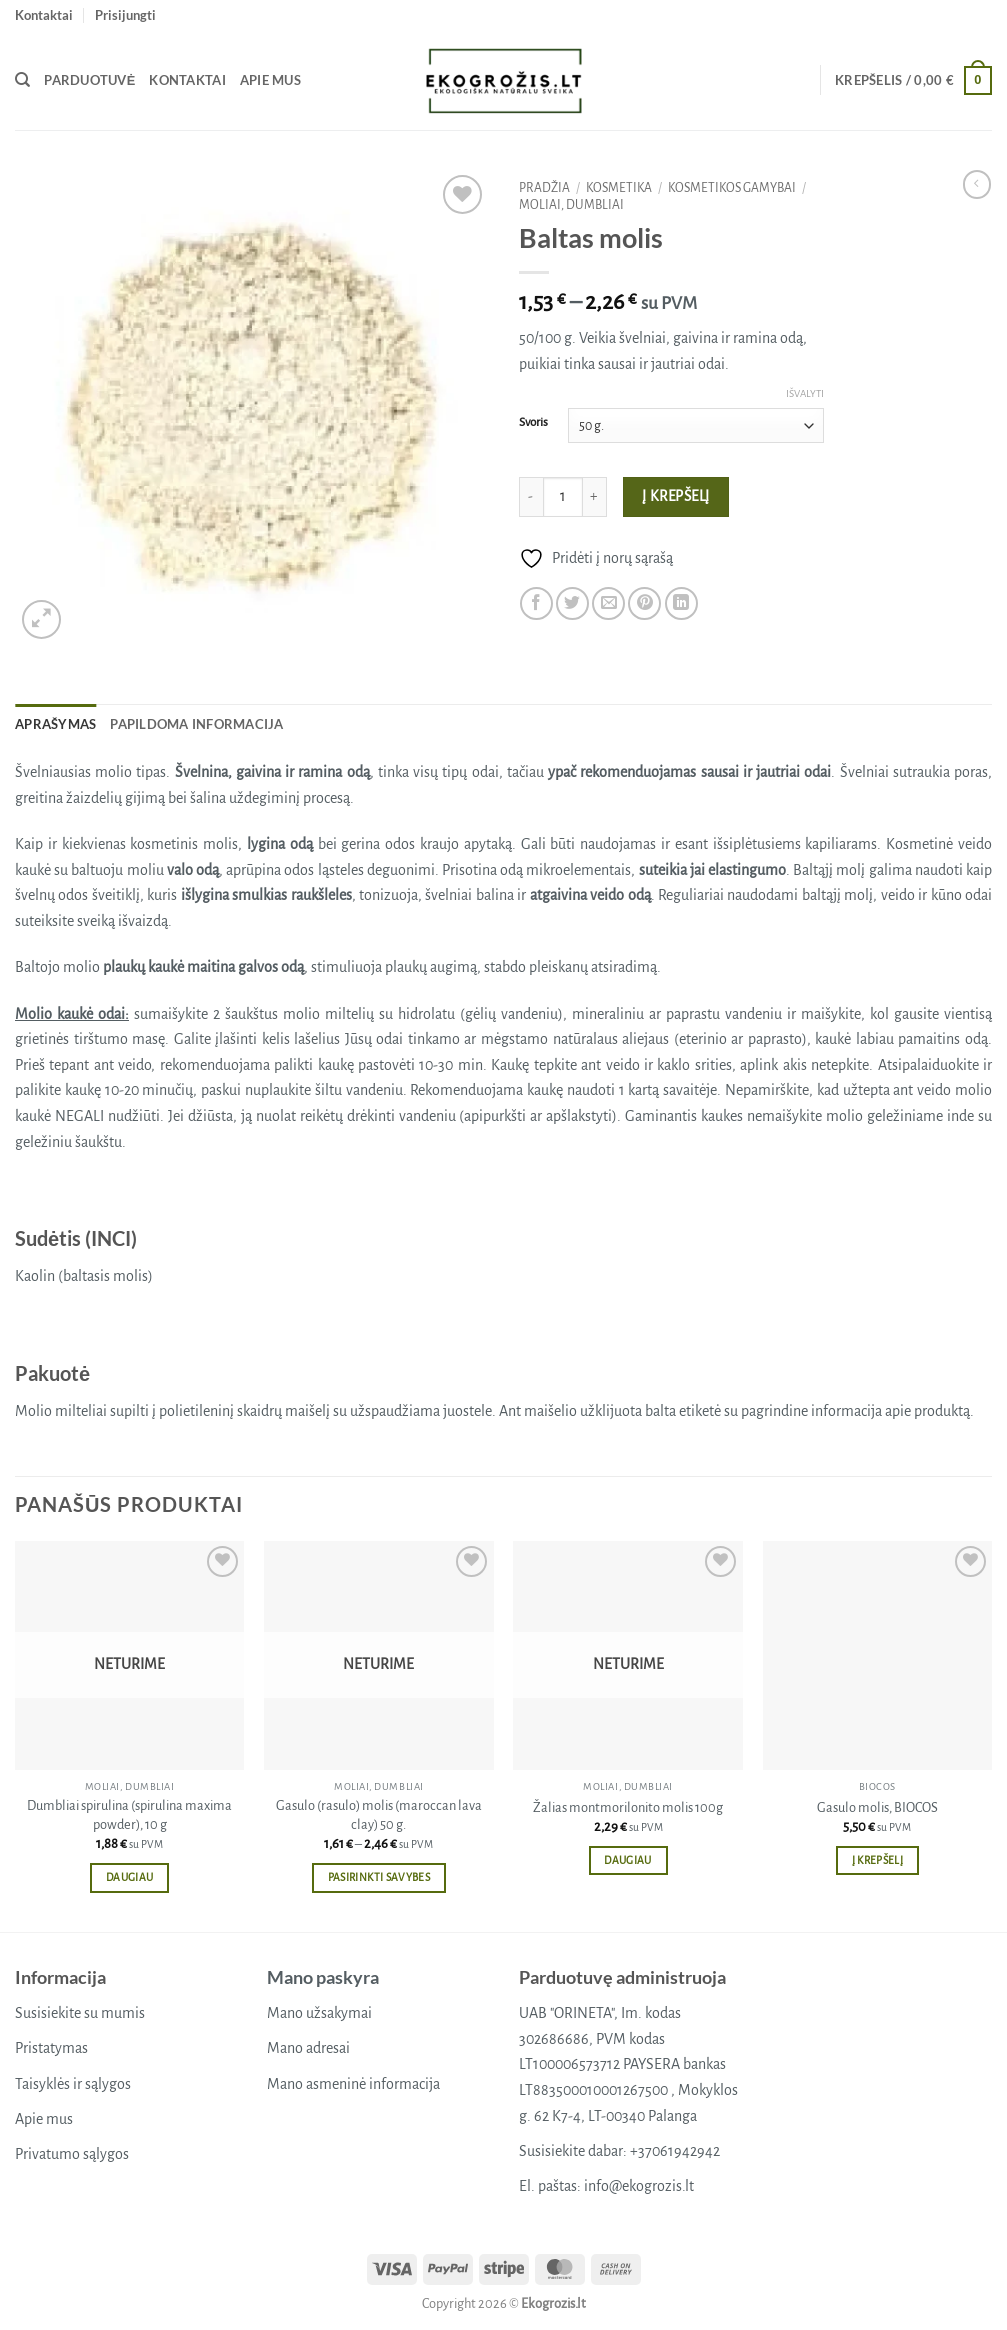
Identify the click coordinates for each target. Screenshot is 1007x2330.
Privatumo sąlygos (72, 2154)
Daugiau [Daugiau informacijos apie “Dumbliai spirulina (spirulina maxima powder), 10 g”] (129, 1877)
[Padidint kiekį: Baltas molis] (595, 497)
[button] (125, 15)
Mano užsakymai (319, 2013)
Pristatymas (51, 2048)
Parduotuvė (89, 80)
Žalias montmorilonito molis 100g (628, 1807)
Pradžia (544, 188)
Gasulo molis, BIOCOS (877, 1807)
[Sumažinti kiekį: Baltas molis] (531, 497)
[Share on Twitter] (572, 603)
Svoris (533, 422)
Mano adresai (308, 2048)
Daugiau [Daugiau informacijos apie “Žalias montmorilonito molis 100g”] (627, 1860)
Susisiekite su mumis (80, 2013)
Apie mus (270, 80)
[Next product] (977, 184)
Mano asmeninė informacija (353, 2084)
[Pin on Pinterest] (644, 603)
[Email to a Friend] (608, 603)
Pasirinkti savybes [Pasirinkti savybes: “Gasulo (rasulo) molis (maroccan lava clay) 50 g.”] (379, 1877)
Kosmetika (619, 188)
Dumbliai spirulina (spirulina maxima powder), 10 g (129, 1815)
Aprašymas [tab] (55, 724)
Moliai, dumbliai (571, 205)
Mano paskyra (323, 1977)
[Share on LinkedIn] (681, 603)
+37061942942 (675, 2151)
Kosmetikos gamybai (732, 188)
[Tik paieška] (22, 80)
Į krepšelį (676, 496)
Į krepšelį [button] (877, 1860)
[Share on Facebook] (536, 603)
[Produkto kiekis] (563, 497)
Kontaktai (44, 15)
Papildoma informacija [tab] (196, 724)
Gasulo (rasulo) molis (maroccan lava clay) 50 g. (379, 1815)
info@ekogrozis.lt (639, 2186)
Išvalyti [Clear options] (805, 393)
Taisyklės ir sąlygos (73, 2084)
